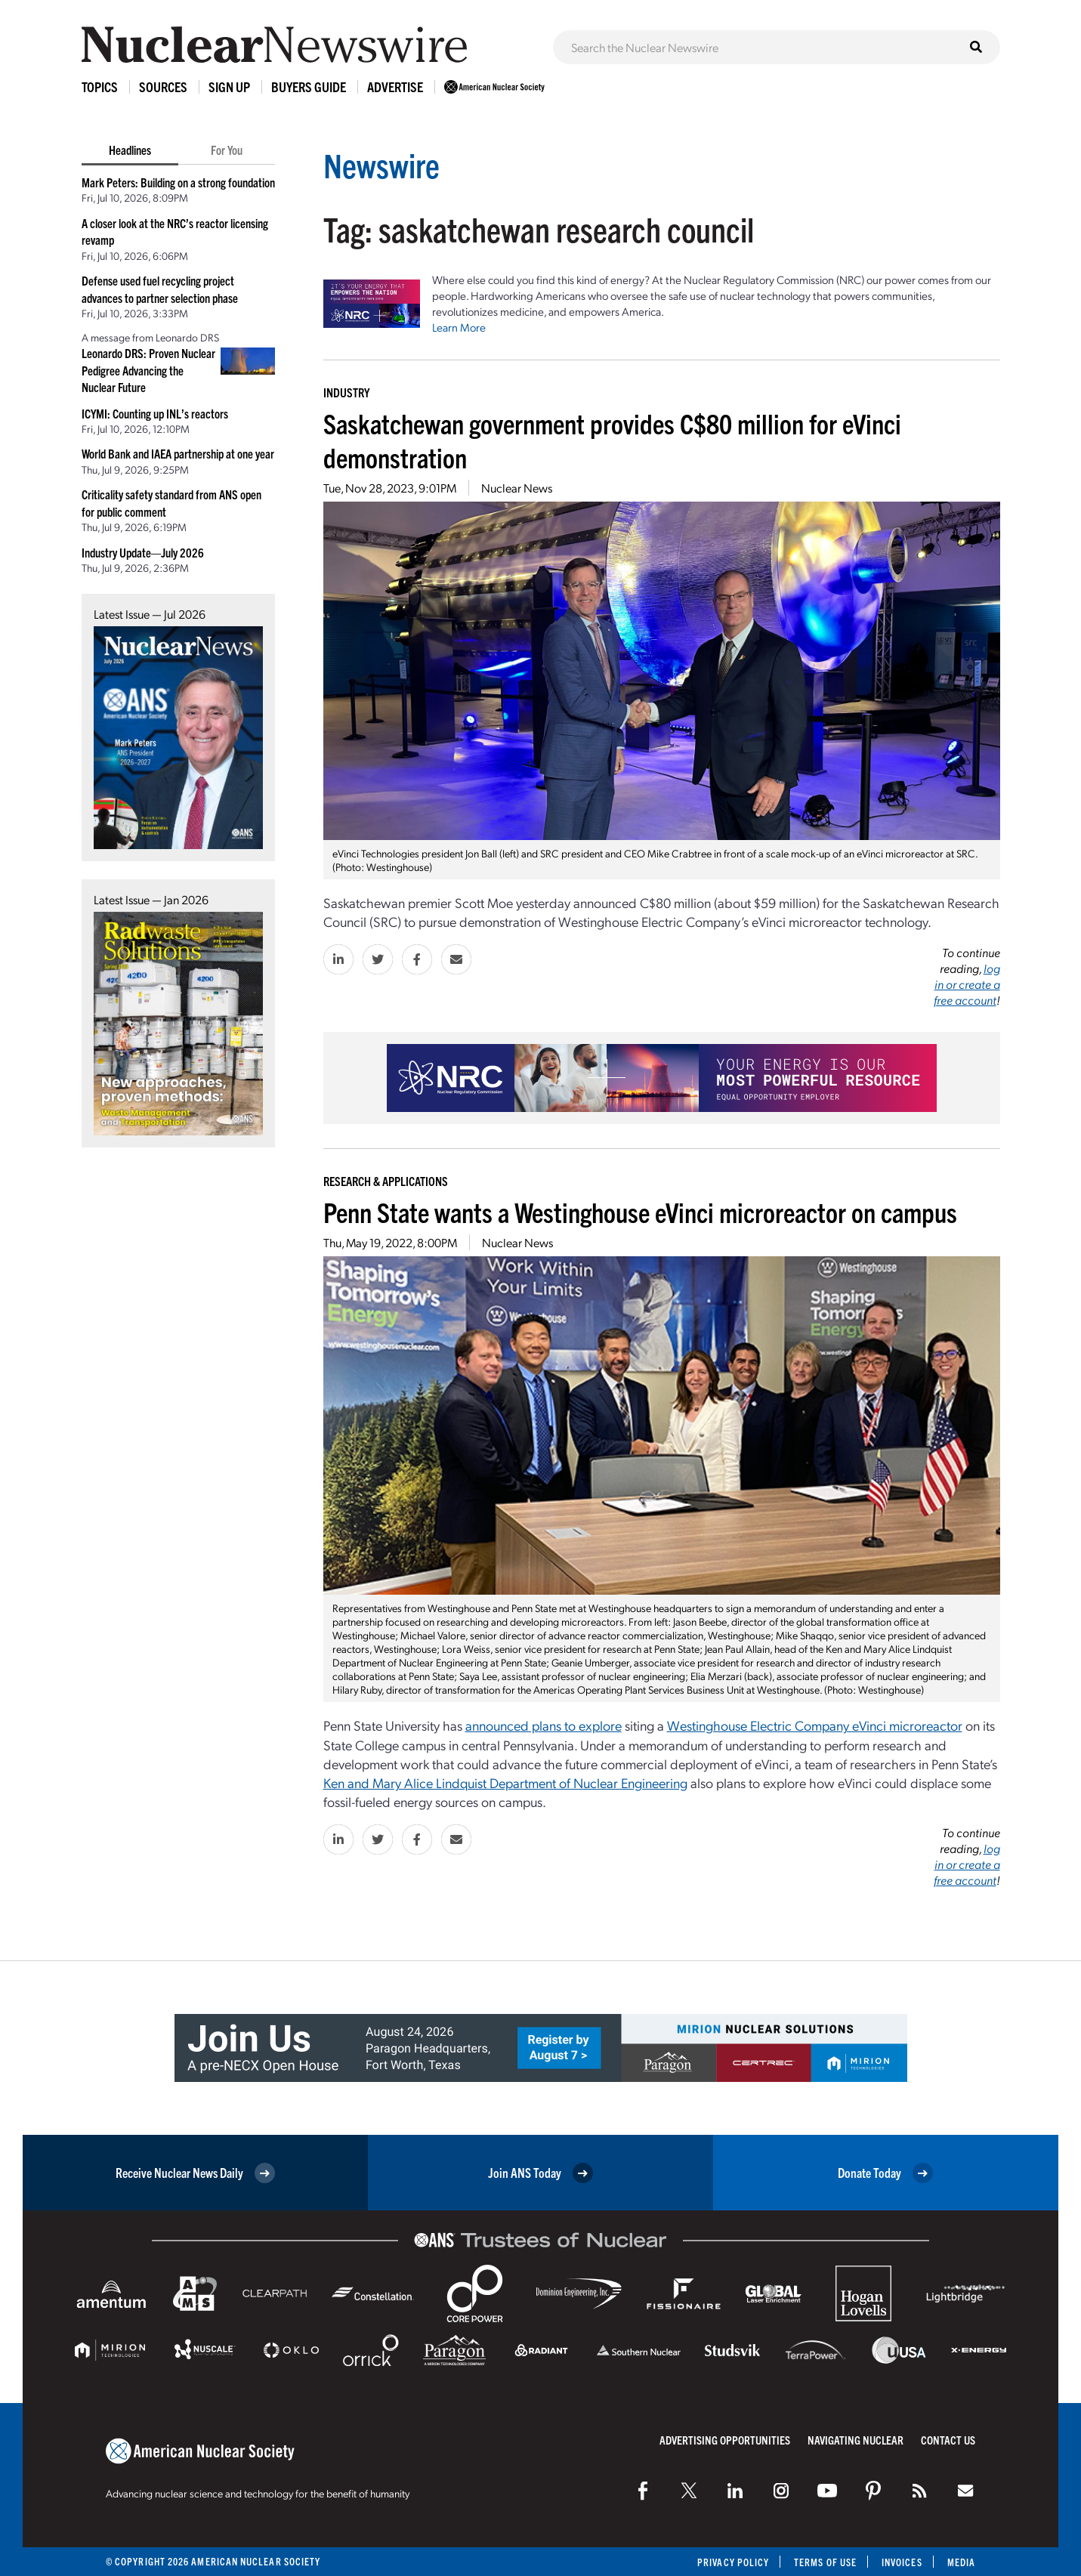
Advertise (395, 86)
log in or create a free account (967, 984)
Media (961, 2562)
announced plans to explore (543, 1725)
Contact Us (948, 2439)
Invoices (902, 2562)
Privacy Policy (733, 2562)
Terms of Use (825, 2562)
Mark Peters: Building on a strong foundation (178, 182)
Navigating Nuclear (855, 2439)
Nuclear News (516, 488)
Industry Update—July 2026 (143, 552)
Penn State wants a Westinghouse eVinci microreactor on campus (640, 1211)
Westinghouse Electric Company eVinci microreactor (814, 1725)
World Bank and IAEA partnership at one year (178, 453)
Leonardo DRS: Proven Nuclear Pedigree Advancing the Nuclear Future (148, 369)
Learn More (459, 327)
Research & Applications (385, 1180)
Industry (346, 392)
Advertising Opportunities (724, 2439)
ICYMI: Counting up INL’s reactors (155, 413)
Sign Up (229, 86)
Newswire (381, 164)
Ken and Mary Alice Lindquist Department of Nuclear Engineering (505, 1782)
